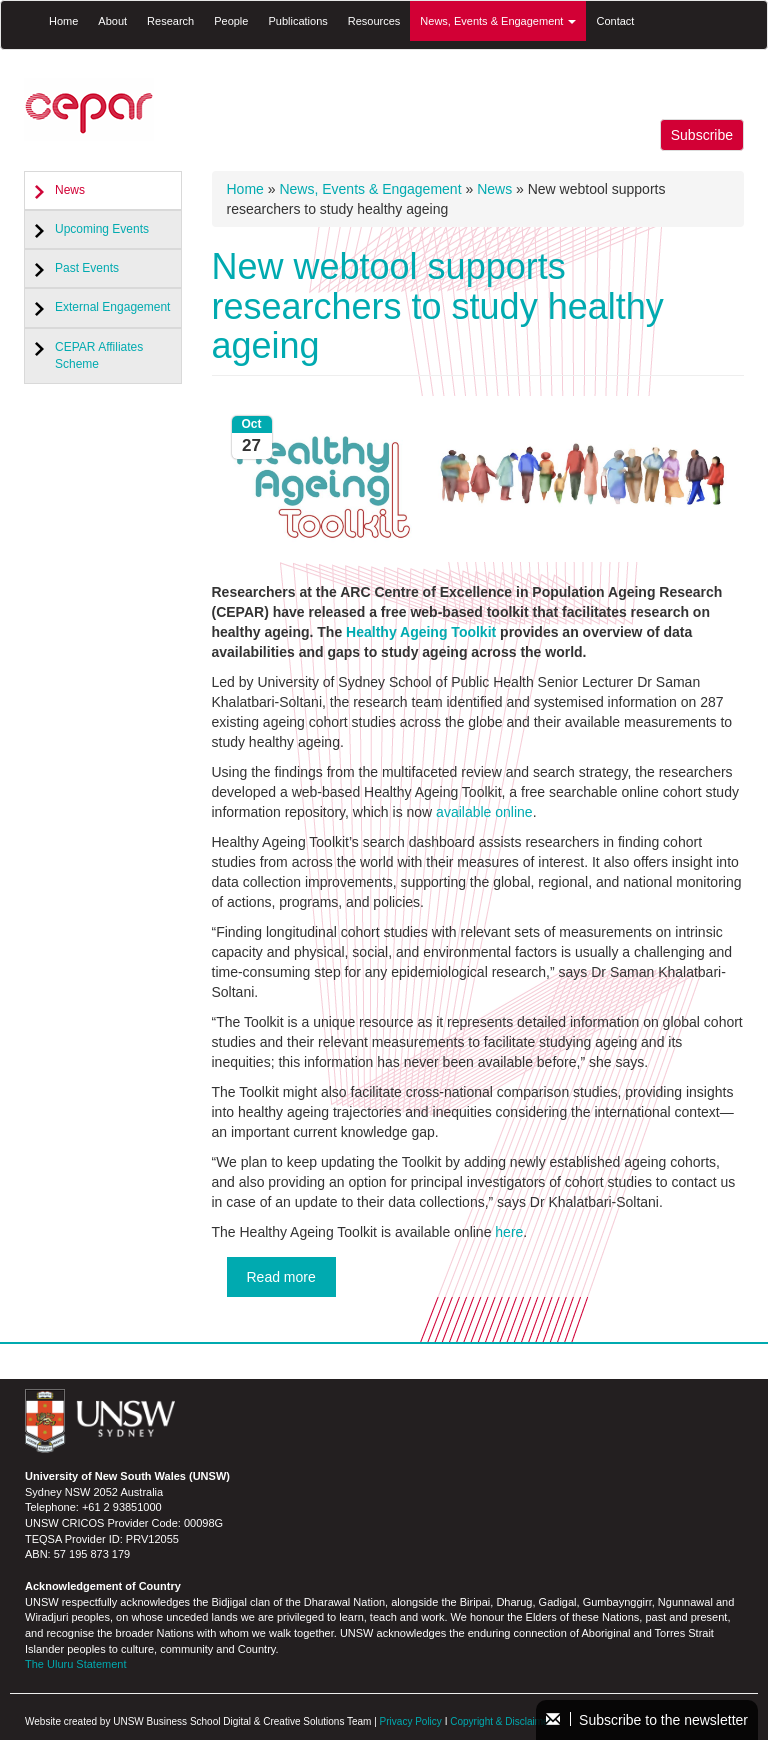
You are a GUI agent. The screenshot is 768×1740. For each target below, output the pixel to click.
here (509, 1232)
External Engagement (112, 307)
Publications (297, 21)
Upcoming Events (102, 229)
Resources (374, 21)
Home (63, 21)
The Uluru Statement (76, 1664)
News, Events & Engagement (498, 21)
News (70, 190)
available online (484, 812)
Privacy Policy (411, 1721)
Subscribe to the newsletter (647, 1720)
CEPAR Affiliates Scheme (99, 355)
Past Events (87, 268)
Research (170, 21)
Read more (281, 1277)
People (231, 21)
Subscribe (702, 135)
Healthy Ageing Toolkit (421, 632)
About (112, 21)
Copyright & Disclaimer (501, 1721)
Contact (615, 21)
